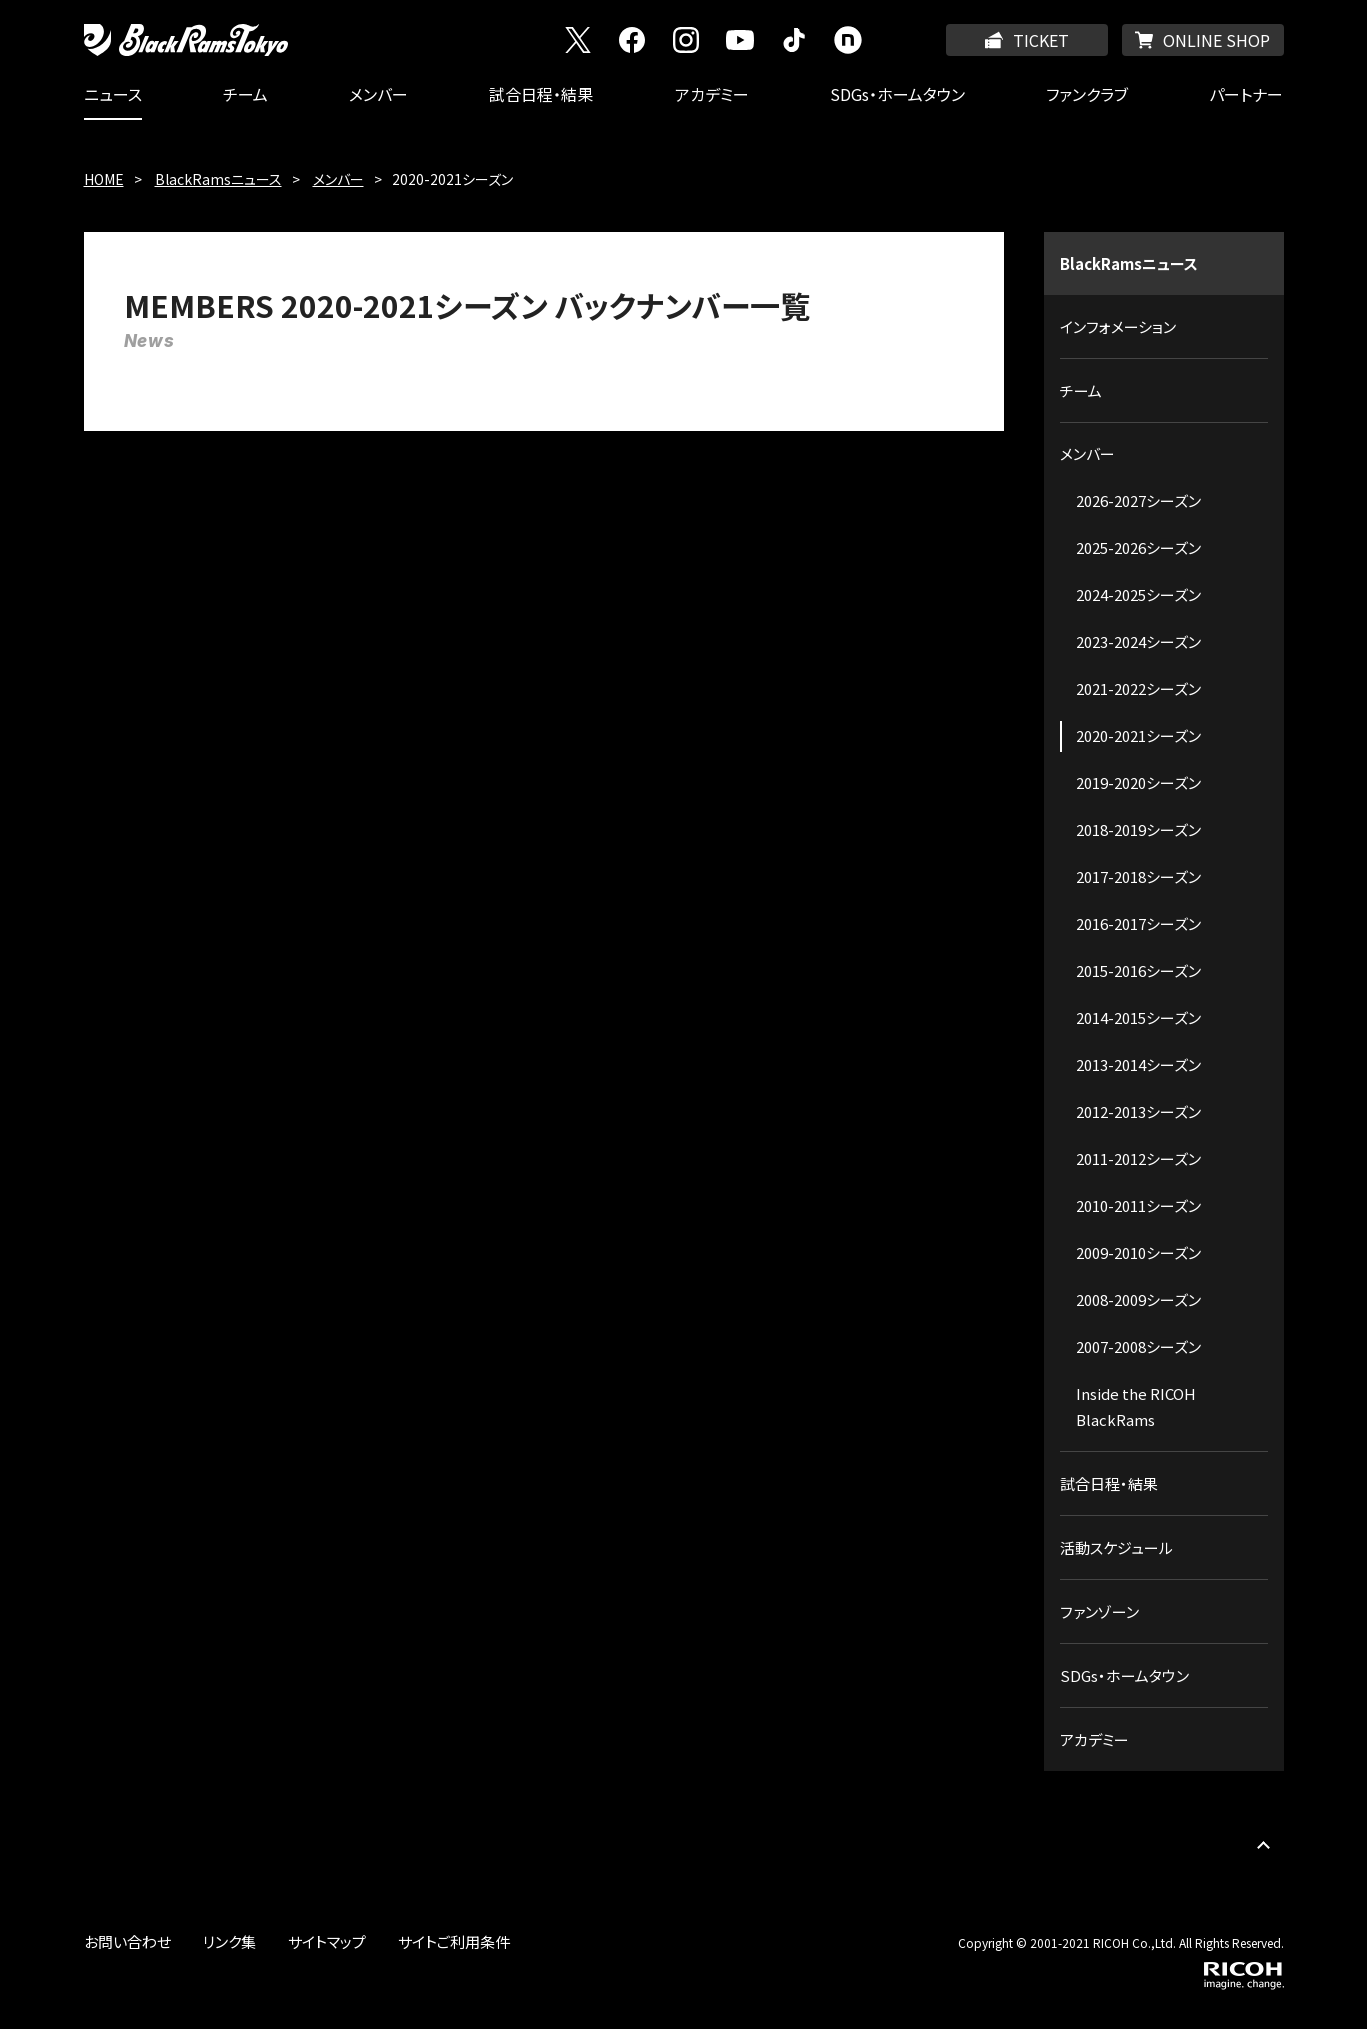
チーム (245, 94)
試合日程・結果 (541, 94)
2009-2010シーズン (1138, 1252)
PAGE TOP (1264, 1845)
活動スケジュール (1116, 1547)
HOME (104, 179)
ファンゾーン (1099, 1611)
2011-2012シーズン (1138, 1158)
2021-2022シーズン (1138, 688)
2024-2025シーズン (1138, 594)
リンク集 (229, 1941)
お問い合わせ (127, 1941)
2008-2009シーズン (1138, 1299)
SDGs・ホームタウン (897, 94)
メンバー (378, 94)
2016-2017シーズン (1138, 923)
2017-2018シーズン (1138, 876)
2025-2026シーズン (1138, 547)
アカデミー (712, 94)
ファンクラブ (1087, 94)
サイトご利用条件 (454, 1941)
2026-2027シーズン (1138, 500)
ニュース (113, 94)
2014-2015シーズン (1138, 1017)
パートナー (1246, 94)
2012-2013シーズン (1138, 1111)
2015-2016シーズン (1138, 970)
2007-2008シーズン (1138, 1346)
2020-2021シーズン (1138, 735)
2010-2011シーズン (1138, 1205)
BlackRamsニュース (218, 179)
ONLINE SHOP (1216, 40)
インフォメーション (1118, 326)
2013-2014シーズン (1138, 1064)
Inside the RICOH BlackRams (1136, 1406)
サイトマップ (327, 1941)
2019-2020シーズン (1138, 782)
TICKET (1041, 40)
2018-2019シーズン (1138, 829)
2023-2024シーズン (1138, 641)
